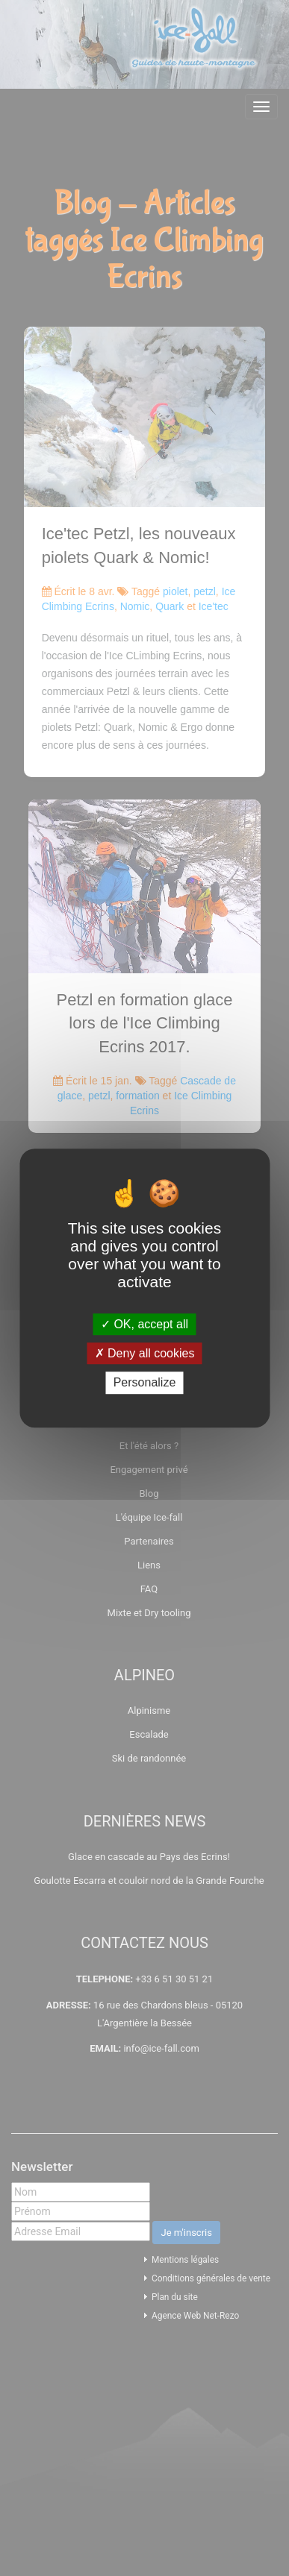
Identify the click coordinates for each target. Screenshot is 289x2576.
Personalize (145, 1383)
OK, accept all (144, 1324)
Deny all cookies (145, 1353)
